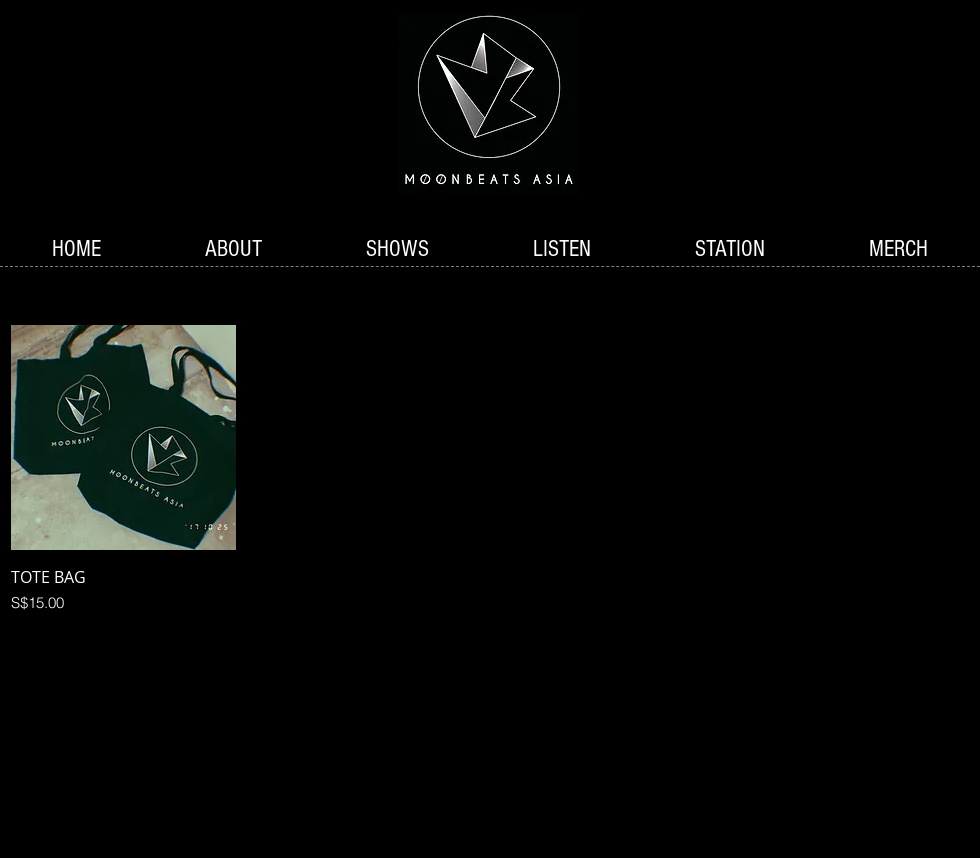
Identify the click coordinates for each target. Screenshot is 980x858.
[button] (397, 249)
